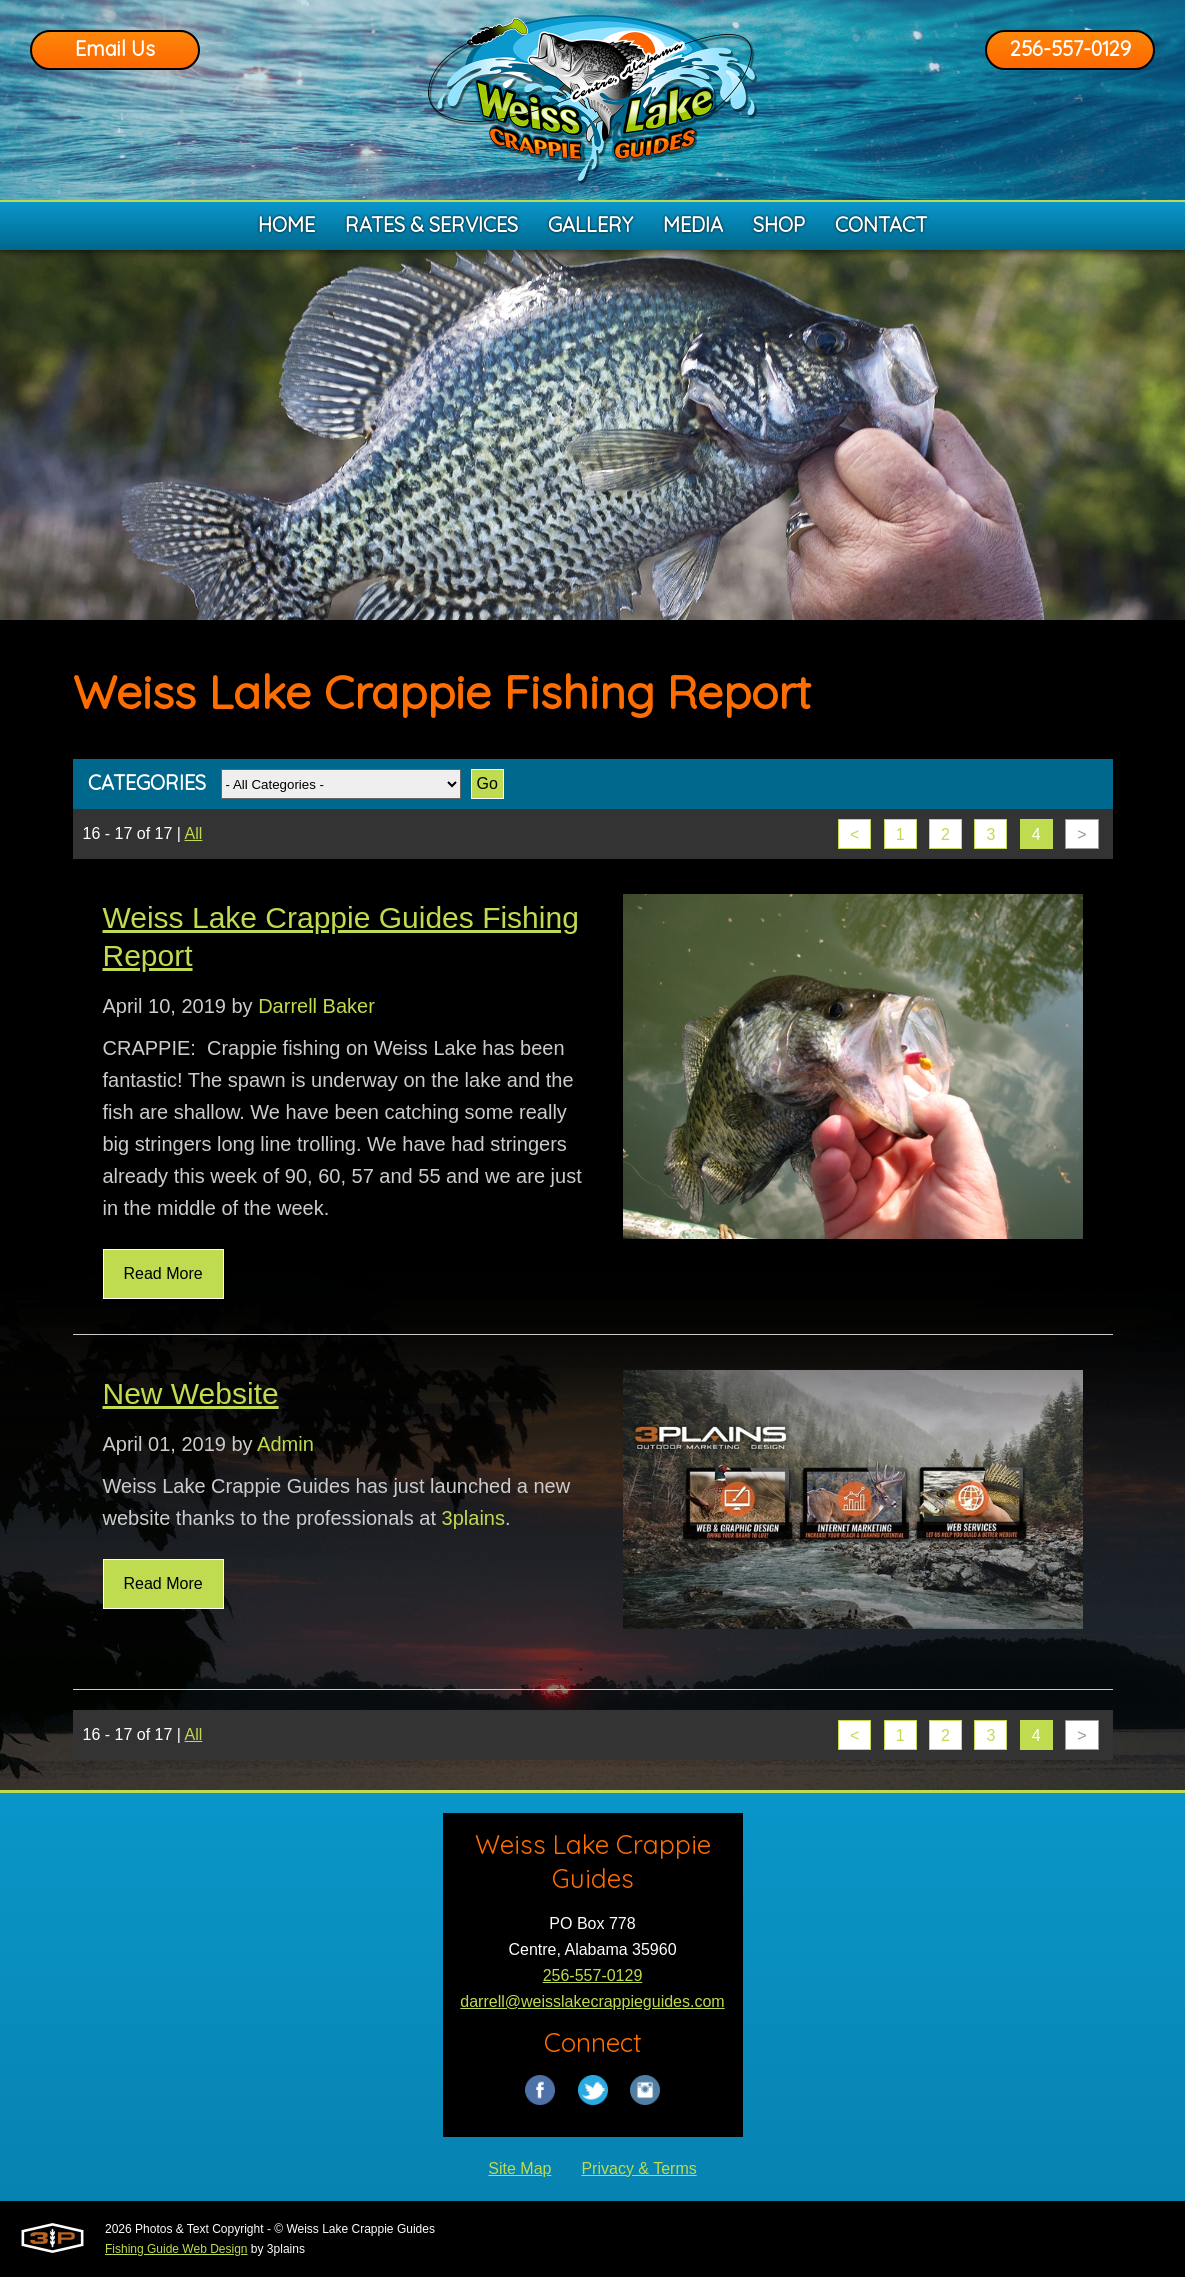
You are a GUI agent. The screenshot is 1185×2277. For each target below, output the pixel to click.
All (194, 833)
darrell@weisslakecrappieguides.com (592, 2001)
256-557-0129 (1070, 48)
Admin (285, 1444)
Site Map (519, 2168)
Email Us (115, 48)
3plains (473, 1518)
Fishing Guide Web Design (176, 2249)
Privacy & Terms (638, 2168)
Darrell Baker (316, 1006)
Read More (163, 1273)
